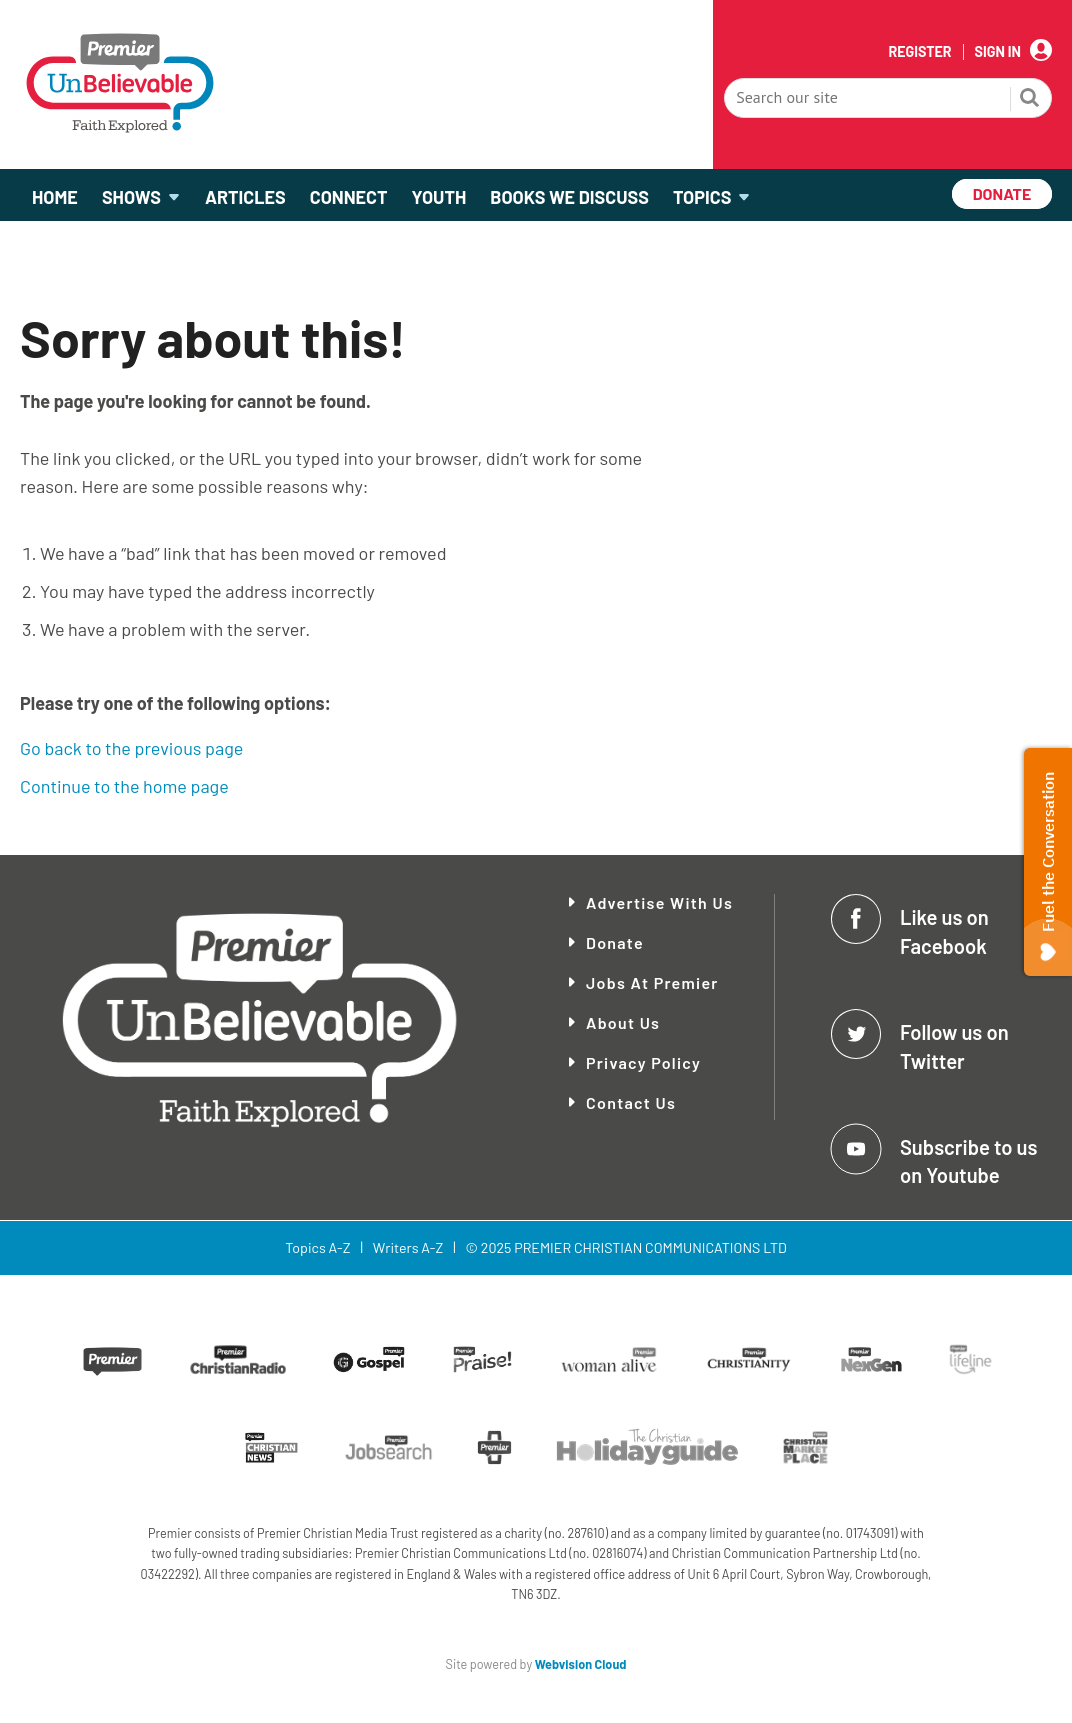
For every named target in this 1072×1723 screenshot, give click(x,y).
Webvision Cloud (581, 1664)
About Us (623, 1022)
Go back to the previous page (131, 748)
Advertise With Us (659, 902)
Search (1030, 100)
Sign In (998, 52)
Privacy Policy (643, 1062)
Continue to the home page (124, 786)
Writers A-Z (408, 1247)
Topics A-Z (317, 1247)
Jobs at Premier (652, 982)
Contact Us (631, 1102)
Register (919, 52)
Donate (615, 942)
